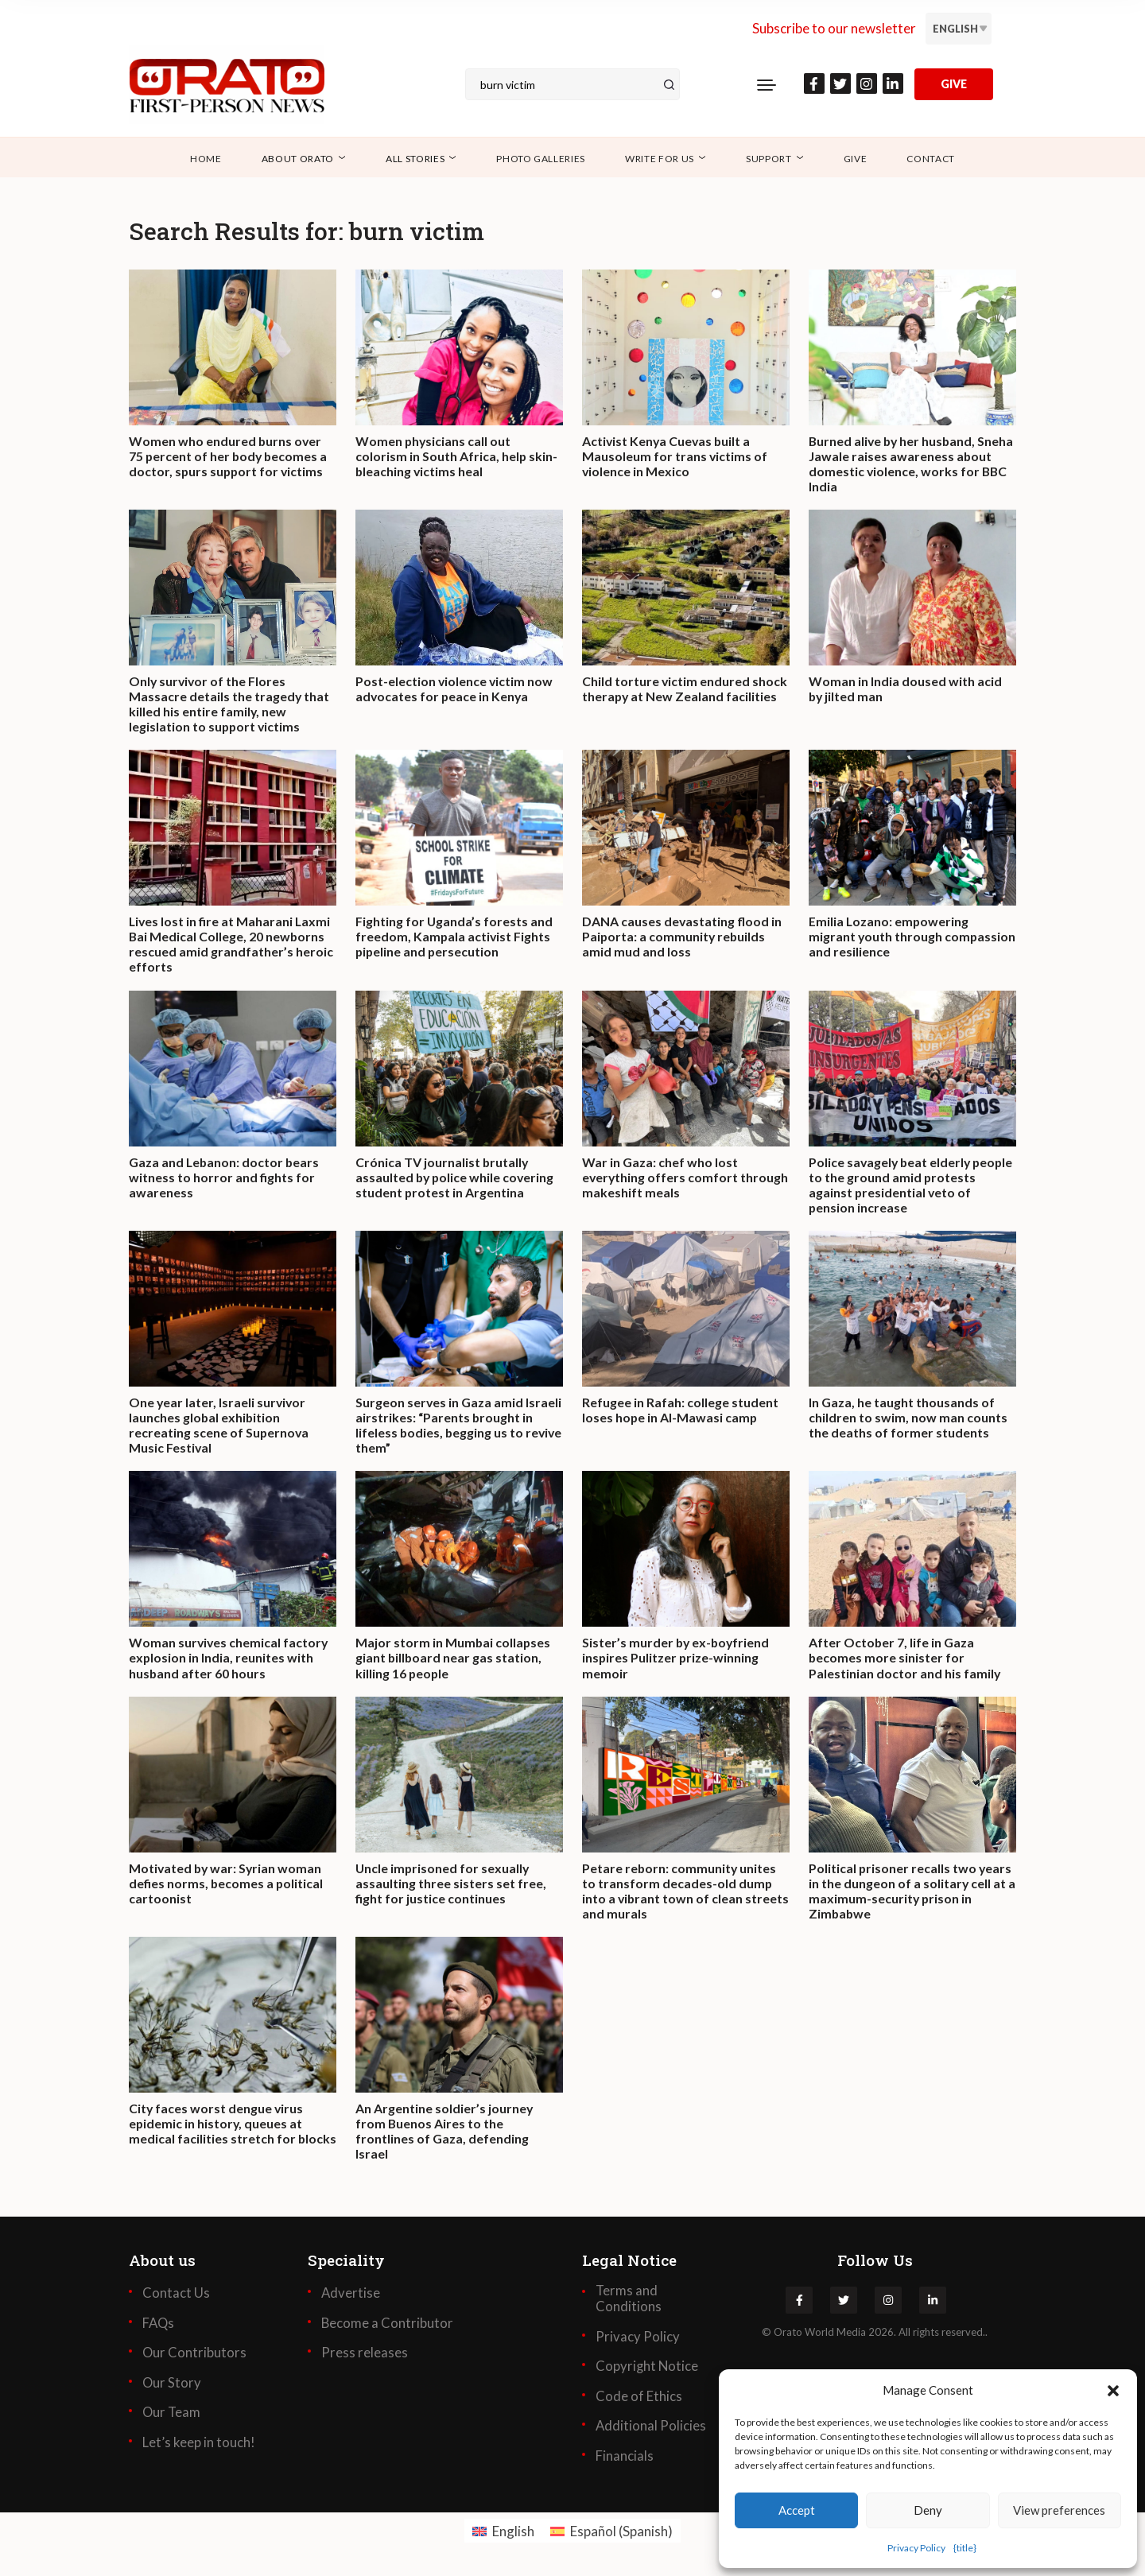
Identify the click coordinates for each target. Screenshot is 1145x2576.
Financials (625, 2458)
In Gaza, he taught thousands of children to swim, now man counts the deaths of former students (908, 1418)
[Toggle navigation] (766, 84)
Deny (928, 2510)
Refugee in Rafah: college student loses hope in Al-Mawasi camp (680, 1411)
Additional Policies (651, 2428)
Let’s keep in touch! (198, 2445)
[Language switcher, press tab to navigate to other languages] (959, 29)
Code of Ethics (639, 2399)
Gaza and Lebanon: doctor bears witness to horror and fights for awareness (225, 1178)
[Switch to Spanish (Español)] (611, 2533)
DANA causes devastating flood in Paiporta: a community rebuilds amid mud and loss (682, 937)
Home (206, 159)
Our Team (172, 2415)
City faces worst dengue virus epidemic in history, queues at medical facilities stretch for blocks (217, 2133)
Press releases (364, 2355)
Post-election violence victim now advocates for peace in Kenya (454, 688)
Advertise (351, 2295)
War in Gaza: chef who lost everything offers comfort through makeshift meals (686, 1178)
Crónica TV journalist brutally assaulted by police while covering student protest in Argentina (456, 1178)
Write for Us (659, 159)
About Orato (298, 159)
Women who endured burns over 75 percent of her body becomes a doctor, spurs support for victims (229, 456)
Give (855, 159)
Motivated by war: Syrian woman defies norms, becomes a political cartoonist (226, 1884)
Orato (788, 2334)
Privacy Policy (916, 2548)
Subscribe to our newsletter (834, 28)
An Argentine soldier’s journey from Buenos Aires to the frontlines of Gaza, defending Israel (444, 2133)
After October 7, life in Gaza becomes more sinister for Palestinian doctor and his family (905, 1659)
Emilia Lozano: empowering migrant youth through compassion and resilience (889, 937)
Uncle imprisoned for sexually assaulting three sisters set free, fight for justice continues (450, 1884)
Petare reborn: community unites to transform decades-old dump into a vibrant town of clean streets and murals (680, 1892)
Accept (796, 2510)
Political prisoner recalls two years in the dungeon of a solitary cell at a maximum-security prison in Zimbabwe (912, 1892)
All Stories (415, 159)
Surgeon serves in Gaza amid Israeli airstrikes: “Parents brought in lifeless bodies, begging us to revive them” (458, 1426)
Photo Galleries (540, 159)
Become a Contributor (387, 2326)
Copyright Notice (648, 2368)
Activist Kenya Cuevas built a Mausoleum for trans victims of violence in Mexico (675, 456)
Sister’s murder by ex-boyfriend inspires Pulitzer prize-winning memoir (677, 1659)
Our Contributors (194, 2355)
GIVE (954, 84)
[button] (1113, 2390)
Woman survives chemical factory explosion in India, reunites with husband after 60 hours (229, 1659)
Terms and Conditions (629, 2301)
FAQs (159, 2326)
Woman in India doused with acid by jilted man (905, 688)
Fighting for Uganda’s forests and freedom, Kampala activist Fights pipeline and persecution (454, 937)
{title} (964, 2548)
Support (769, 159)
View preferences (1059, 2510)
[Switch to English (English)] (503, 2533)
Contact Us (176, 2295)
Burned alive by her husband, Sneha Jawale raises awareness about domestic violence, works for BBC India (903, 464)
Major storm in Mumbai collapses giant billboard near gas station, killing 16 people (453, 1659)
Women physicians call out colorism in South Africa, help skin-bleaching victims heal (456, 456)
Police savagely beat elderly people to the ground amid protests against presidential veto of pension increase (910, 1185)
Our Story (172, 2385)
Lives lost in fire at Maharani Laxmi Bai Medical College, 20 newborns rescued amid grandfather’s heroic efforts (231, 945)
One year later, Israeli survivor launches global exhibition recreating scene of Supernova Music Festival (219, 1426)
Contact (930, 159)
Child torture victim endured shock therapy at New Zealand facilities (685, 688)
